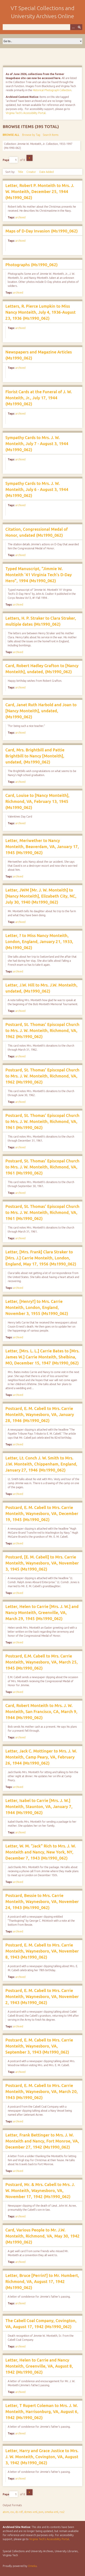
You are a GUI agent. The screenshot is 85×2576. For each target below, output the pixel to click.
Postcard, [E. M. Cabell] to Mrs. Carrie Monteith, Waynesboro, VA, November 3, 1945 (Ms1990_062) (42, 1563)
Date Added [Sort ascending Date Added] (46, 171)
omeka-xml (51, 2511)
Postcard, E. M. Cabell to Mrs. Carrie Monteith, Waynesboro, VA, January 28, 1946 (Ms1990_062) (39, 1414)
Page (10, 160)
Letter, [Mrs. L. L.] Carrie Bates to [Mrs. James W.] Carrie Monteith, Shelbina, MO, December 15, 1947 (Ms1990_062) (42, 1357)
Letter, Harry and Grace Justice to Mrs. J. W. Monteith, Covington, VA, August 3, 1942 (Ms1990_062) (41, 2456)
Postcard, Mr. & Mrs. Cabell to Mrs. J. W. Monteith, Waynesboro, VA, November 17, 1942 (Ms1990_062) (40, 2190)
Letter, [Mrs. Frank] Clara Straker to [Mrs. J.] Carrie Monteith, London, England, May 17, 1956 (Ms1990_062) (40, 1258)
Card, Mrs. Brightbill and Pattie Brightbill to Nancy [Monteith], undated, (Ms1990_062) (34, 756)
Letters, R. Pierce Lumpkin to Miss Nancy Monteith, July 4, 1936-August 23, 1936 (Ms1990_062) (40, 312)
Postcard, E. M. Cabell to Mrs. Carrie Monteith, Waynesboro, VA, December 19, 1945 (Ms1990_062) (41, 1513)
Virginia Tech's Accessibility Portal (26, 112)
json (41, 2511)
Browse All (11, 134)
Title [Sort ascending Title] (21, 171)
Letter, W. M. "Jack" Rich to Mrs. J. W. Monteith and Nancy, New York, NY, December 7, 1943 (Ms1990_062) (40, 1852)
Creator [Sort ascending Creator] (31, 171)
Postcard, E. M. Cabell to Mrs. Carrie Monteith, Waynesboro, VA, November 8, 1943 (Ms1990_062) (42, 1951)
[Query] (42, 27)
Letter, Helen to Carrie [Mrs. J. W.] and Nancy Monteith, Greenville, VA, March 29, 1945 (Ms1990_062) (42, 1612)
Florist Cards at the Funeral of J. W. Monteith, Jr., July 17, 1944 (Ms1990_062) (38, 398)
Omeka (32, 2565)
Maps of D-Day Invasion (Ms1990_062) (41, 231)
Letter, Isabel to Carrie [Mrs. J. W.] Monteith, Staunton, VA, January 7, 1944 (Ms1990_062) (39, 1806)
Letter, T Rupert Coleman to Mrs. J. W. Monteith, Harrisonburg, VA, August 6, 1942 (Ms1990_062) (41, 2411)
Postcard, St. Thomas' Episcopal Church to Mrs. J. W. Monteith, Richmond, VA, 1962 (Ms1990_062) (42, 1030)
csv (12, 2511)
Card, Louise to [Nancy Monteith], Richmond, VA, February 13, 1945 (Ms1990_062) (37, 801)
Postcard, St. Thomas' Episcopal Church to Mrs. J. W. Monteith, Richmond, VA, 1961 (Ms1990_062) (42, 1121)
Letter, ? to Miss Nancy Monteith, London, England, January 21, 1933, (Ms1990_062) (39, 941)
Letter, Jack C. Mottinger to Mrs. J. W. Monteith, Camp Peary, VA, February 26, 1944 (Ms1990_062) (41, 1757)
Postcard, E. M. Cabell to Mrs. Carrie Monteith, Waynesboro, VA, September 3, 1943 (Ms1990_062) (39, 2046)
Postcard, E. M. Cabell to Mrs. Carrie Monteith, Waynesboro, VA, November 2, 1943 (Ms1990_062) (42, 1996)
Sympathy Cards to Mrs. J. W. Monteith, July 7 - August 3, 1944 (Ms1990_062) (36, 443)
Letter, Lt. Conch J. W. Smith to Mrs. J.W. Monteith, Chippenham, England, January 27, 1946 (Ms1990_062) (41, 1464)
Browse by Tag (31, 134)
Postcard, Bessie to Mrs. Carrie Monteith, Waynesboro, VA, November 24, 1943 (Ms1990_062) (42, 1901)
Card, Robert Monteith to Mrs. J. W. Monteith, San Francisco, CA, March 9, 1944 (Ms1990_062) (41, 1711)
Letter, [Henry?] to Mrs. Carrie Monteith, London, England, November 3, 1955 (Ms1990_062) (36, 1307)
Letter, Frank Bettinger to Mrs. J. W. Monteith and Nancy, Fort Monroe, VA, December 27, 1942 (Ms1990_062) (42, 2141)
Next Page (29, 158)
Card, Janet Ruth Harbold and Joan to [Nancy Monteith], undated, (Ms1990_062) (41, 711)
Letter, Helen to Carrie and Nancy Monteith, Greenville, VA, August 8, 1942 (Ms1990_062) (39, 2366)
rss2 (62, 2511)
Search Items (51, 134)
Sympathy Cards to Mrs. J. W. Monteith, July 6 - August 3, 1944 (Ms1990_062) (36, 489)
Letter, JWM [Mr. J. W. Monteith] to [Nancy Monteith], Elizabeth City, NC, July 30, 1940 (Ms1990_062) (40, 896)
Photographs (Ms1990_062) (31, 264)
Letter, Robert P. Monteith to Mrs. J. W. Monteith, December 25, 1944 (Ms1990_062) (39, 191)
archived (20, 217)
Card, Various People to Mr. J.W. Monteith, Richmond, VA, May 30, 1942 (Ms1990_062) (42, 2236)
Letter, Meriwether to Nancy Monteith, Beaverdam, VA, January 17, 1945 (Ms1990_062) (42, 846)
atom (6, 2511)
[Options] (73, 27)
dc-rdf (19, 2511)
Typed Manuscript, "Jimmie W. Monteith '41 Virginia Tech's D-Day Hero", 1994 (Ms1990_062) (38, 574)
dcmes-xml (30, 2511)
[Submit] (79, 27)
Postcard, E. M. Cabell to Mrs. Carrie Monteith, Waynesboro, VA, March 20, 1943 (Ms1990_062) (41, 2091)
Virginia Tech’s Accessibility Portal (49, 2539)
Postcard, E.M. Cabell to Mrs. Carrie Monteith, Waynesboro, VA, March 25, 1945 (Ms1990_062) (41, 1662)
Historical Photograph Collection (52, 90)
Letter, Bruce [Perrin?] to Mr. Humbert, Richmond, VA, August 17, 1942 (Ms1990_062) (42, 2281)
